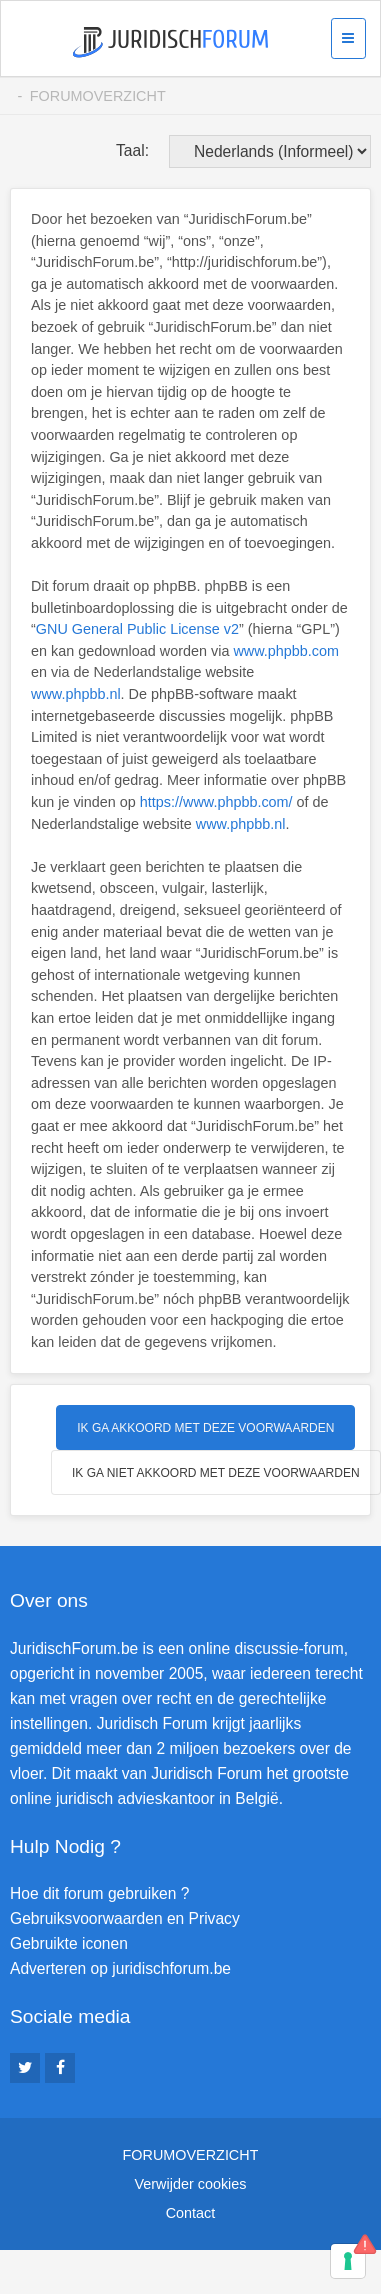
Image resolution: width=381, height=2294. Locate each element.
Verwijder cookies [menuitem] (191, 2184)
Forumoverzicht (98, 96)
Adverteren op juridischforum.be (120, 1968)
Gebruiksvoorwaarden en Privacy (125, 1918)
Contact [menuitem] (191, 2213)
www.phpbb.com (286, 651)
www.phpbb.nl (76, 694)
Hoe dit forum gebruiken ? (99, 1893)
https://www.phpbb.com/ (216, 802)
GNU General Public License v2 (137, 629)
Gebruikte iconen (69, 1943)
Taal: (132, 150)
